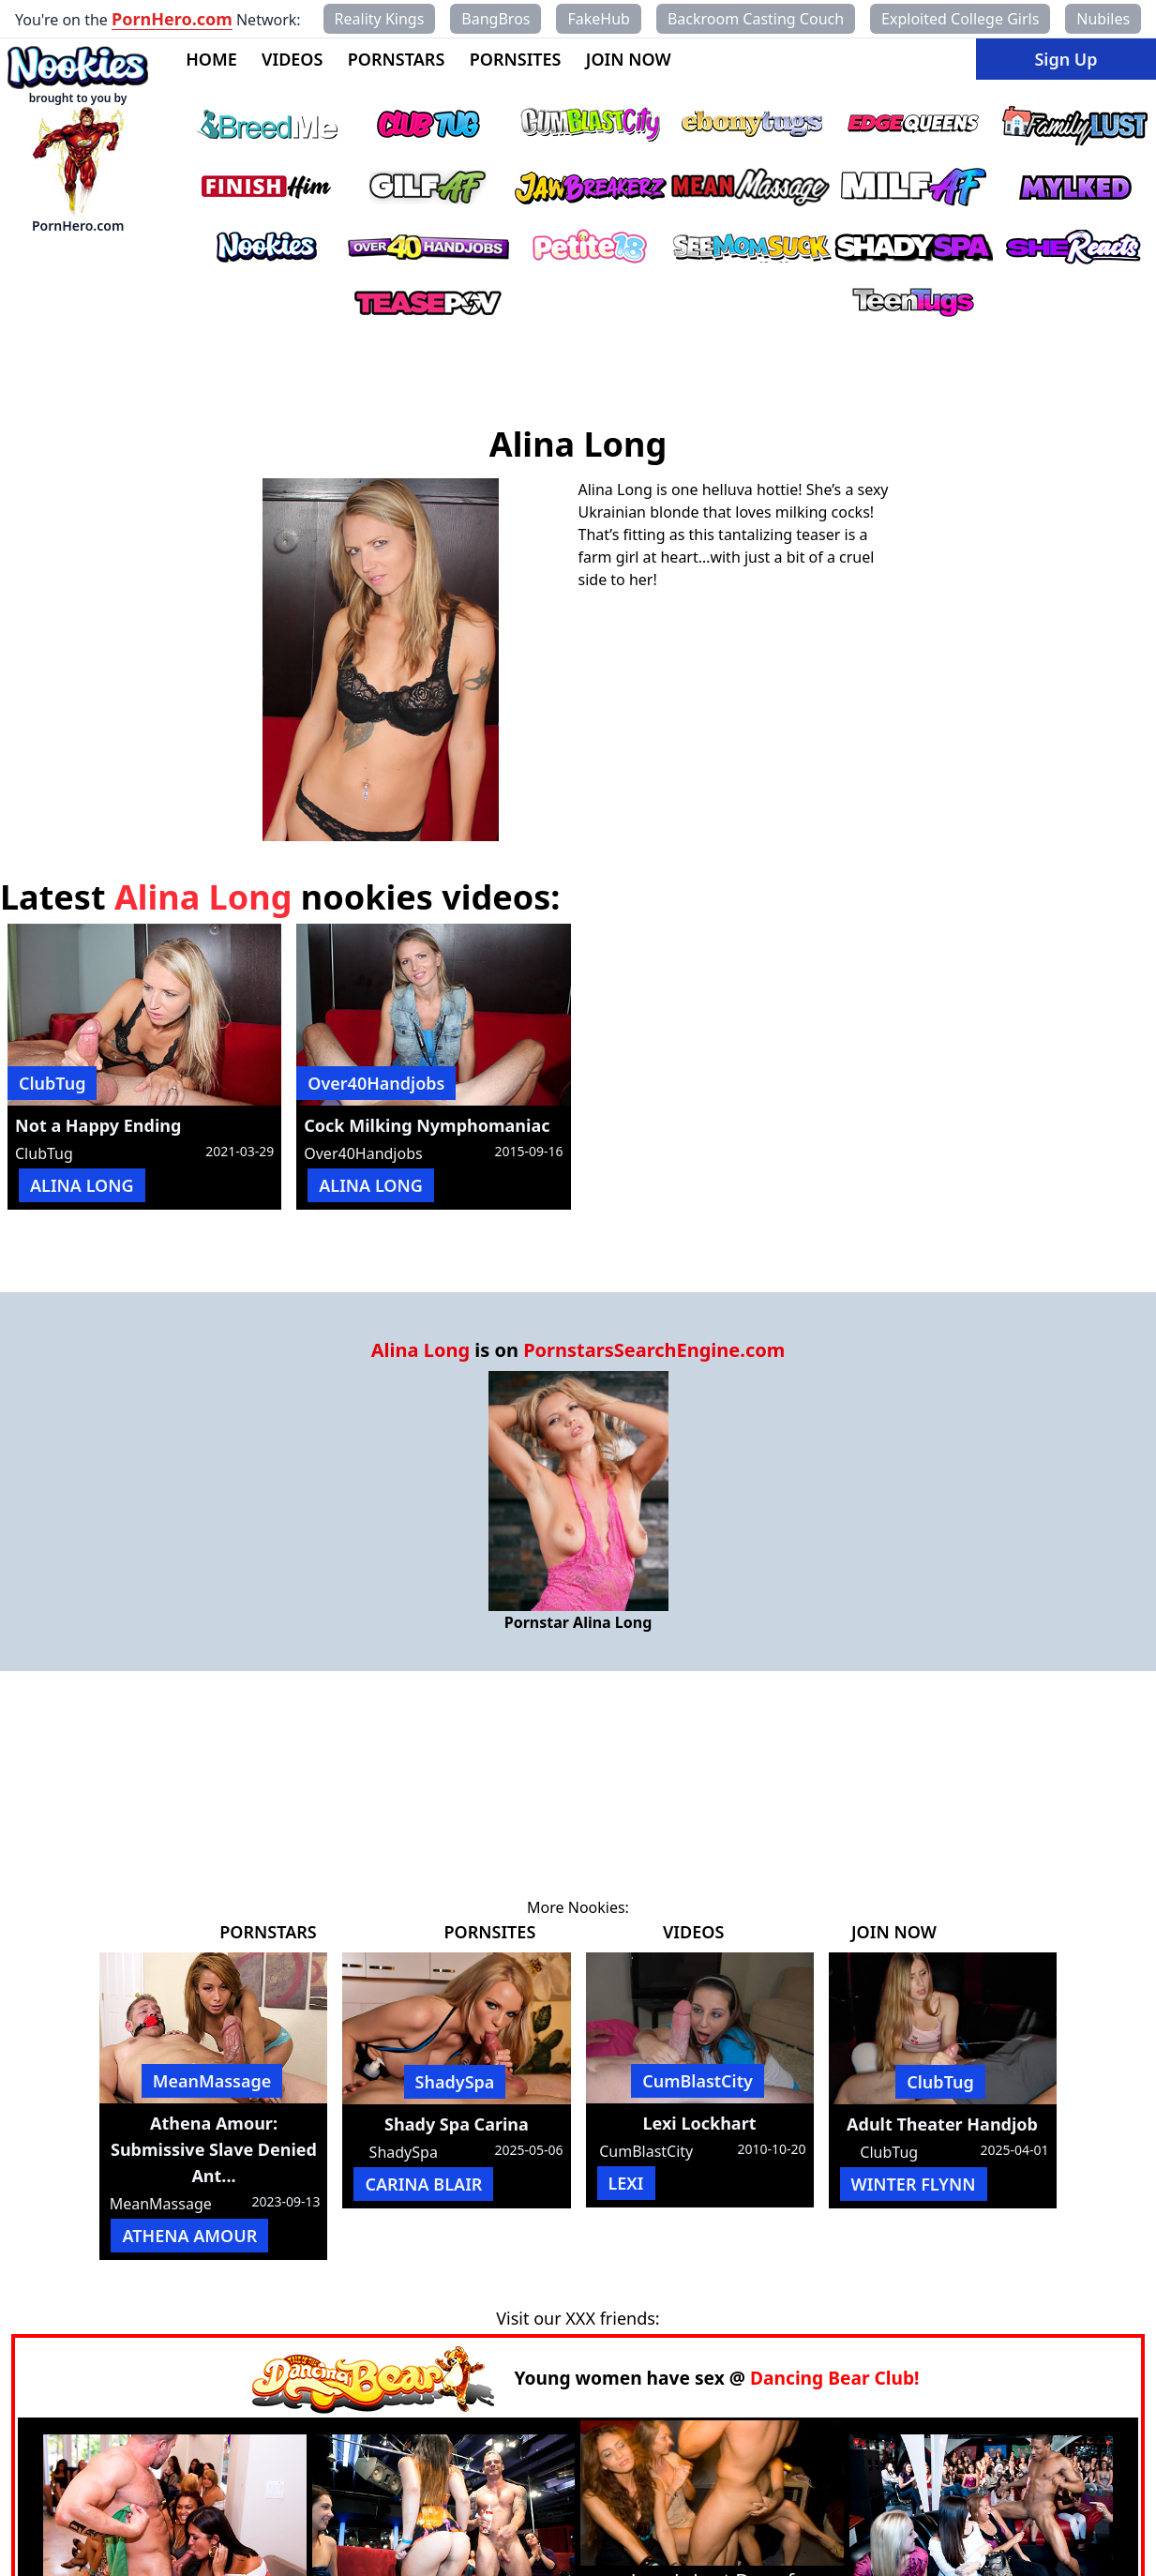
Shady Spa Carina (456, 2124)
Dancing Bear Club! (835, 2377)
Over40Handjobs (376, 1083)
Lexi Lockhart (700, 2123)
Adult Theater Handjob (942, 2124)
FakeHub (598, 18)
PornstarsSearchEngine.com (654, 1350)
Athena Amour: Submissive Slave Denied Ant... (214, 2149)
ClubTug (52, 1083)
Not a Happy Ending (98, 1125)
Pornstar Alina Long (578, 1622)
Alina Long (420, 1350)
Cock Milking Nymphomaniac (426, 1125)
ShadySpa (455, 2082)
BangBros (495, 18)
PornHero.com (172, 19)
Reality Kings (380, 18)
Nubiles (1103, 18)
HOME (211, 59)
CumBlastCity (697, 2081)
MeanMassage (212, 2081)
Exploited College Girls (960, 18)
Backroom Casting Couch (756, 18)
